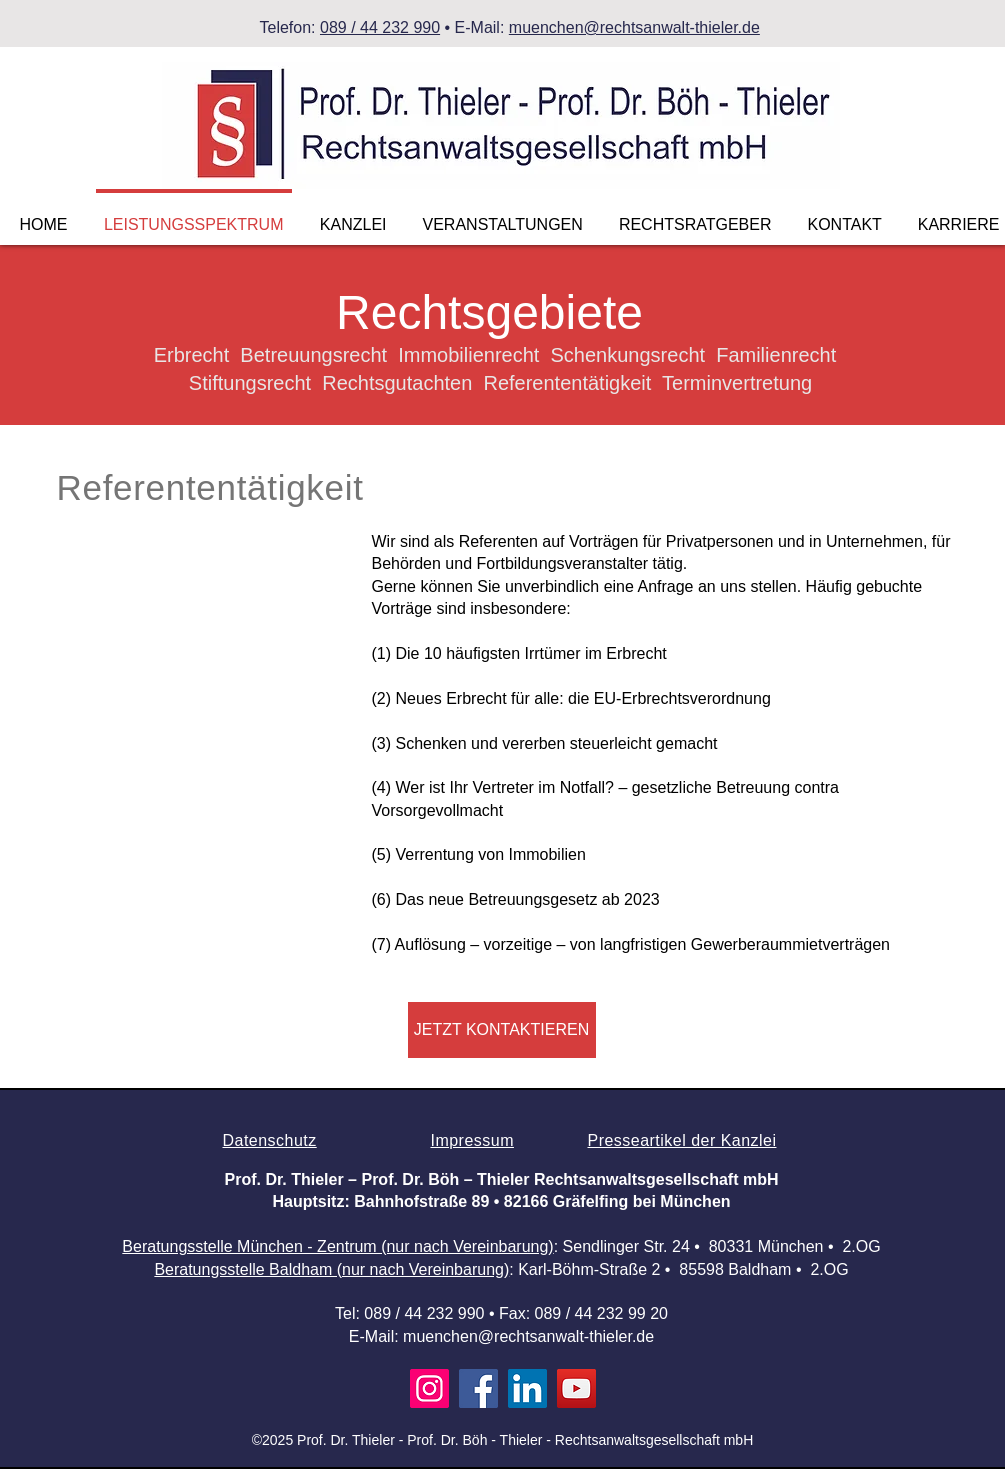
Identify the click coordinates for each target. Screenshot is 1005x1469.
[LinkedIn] (527, 1388)
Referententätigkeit (210, 487)
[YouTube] (576, 1388)
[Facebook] (478, 1388)
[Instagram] (429, 1388)
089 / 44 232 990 (380, 27)
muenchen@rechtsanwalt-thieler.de (634, 27)
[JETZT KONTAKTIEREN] (502, 1030)
